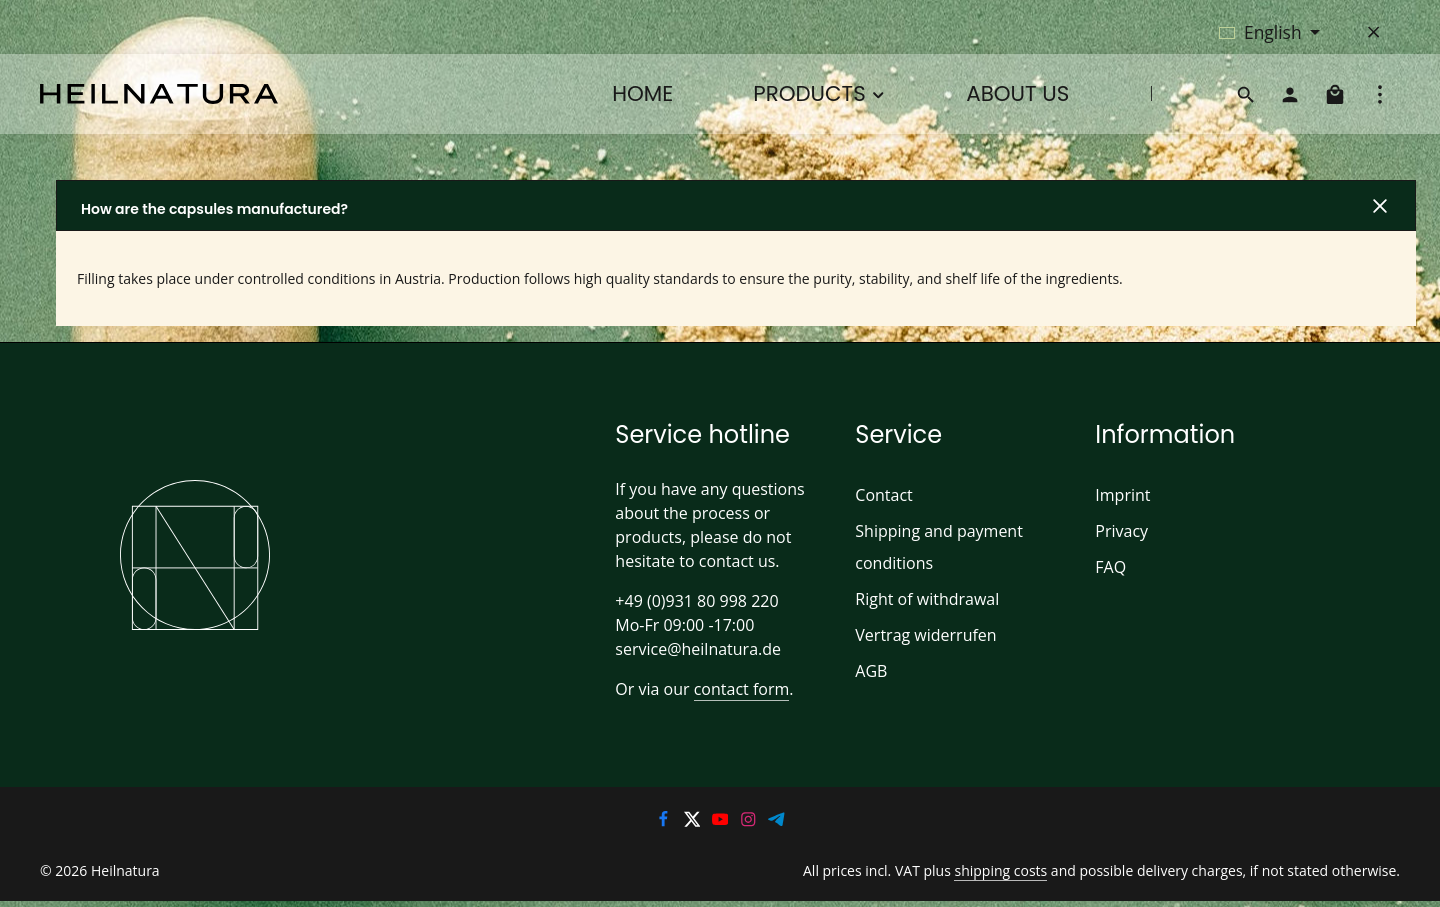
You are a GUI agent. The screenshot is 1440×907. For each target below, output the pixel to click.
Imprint (1119, 494)
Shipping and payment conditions (934, 546)
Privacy (1121, 530)
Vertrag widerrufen (920, 634)
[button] (736, 205)
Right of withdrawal (922, 598)
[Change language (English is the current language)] (1269, 32)
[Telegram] (777, 823)
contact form (734, 688)
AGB (872, 670)
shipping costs (1019, 872)
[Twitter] (693, 823)
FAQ (1111, 566)
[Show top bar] (1380, 94)
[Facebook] (665, 823)
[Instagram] (750, 823)
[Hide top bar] (1374, 32)
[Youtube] (722, 823)
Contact (882, 494)
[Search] (1246, 94)
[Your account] (1290, 94)
